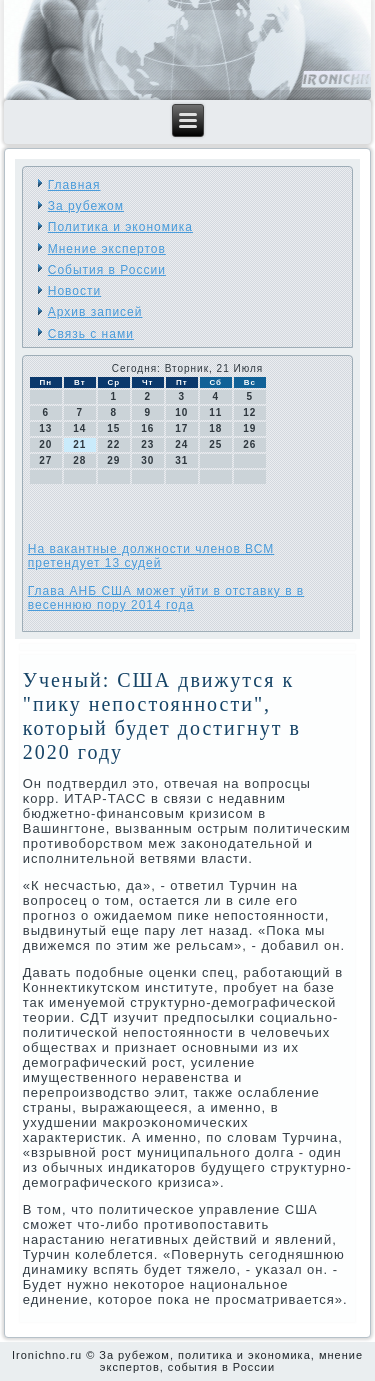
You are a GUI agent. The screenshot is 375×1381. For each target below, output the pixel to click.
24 (181, 444)
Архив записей (95, 312)
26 (249, 444)
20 (45, 444)
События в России (107, 270)
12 (249, 412)
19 (249, 428)
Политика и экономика (120, 227)
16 (147, 428)
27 (45, 460)
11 (215, 412)
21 (79, 444)
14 (79, 428)
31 (181, 460)
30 (147, 460)
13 (45, 428)
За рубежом (86, 206)
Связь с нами (91, 334)
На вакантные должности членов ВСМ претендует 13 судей (151, 556)
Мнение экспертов (107, 249)
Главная (74, 185)
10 (181, 412)
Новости (74, 291)
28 (79, 460)
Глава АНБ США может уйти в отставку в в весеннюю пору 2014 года (166, 598)
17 (181, 428)
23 (147, 444)
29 (113, 460)
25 (215, 444)
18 (215, 428)
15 (113, 428)
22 (113, 444)
